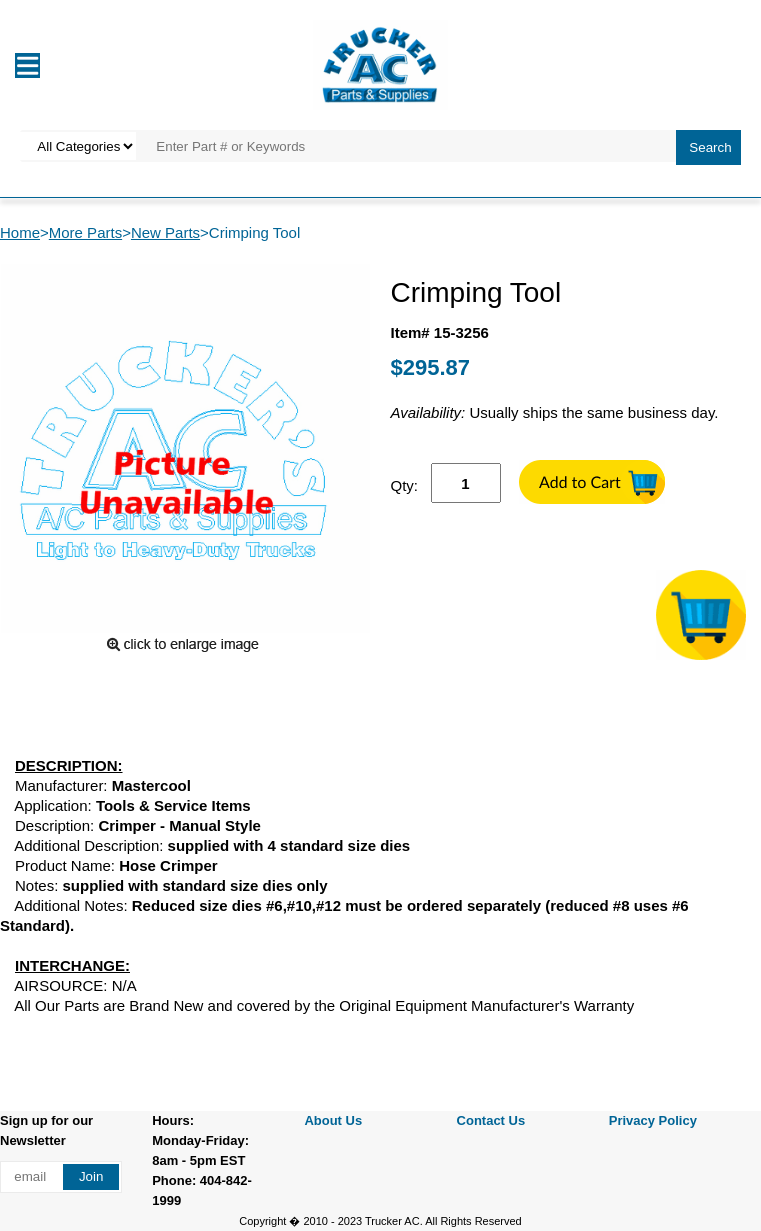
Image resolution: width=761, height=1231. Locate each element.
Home (20, 232)
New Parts (165, 232)
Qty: (405, 485)
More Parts (85, 232)
